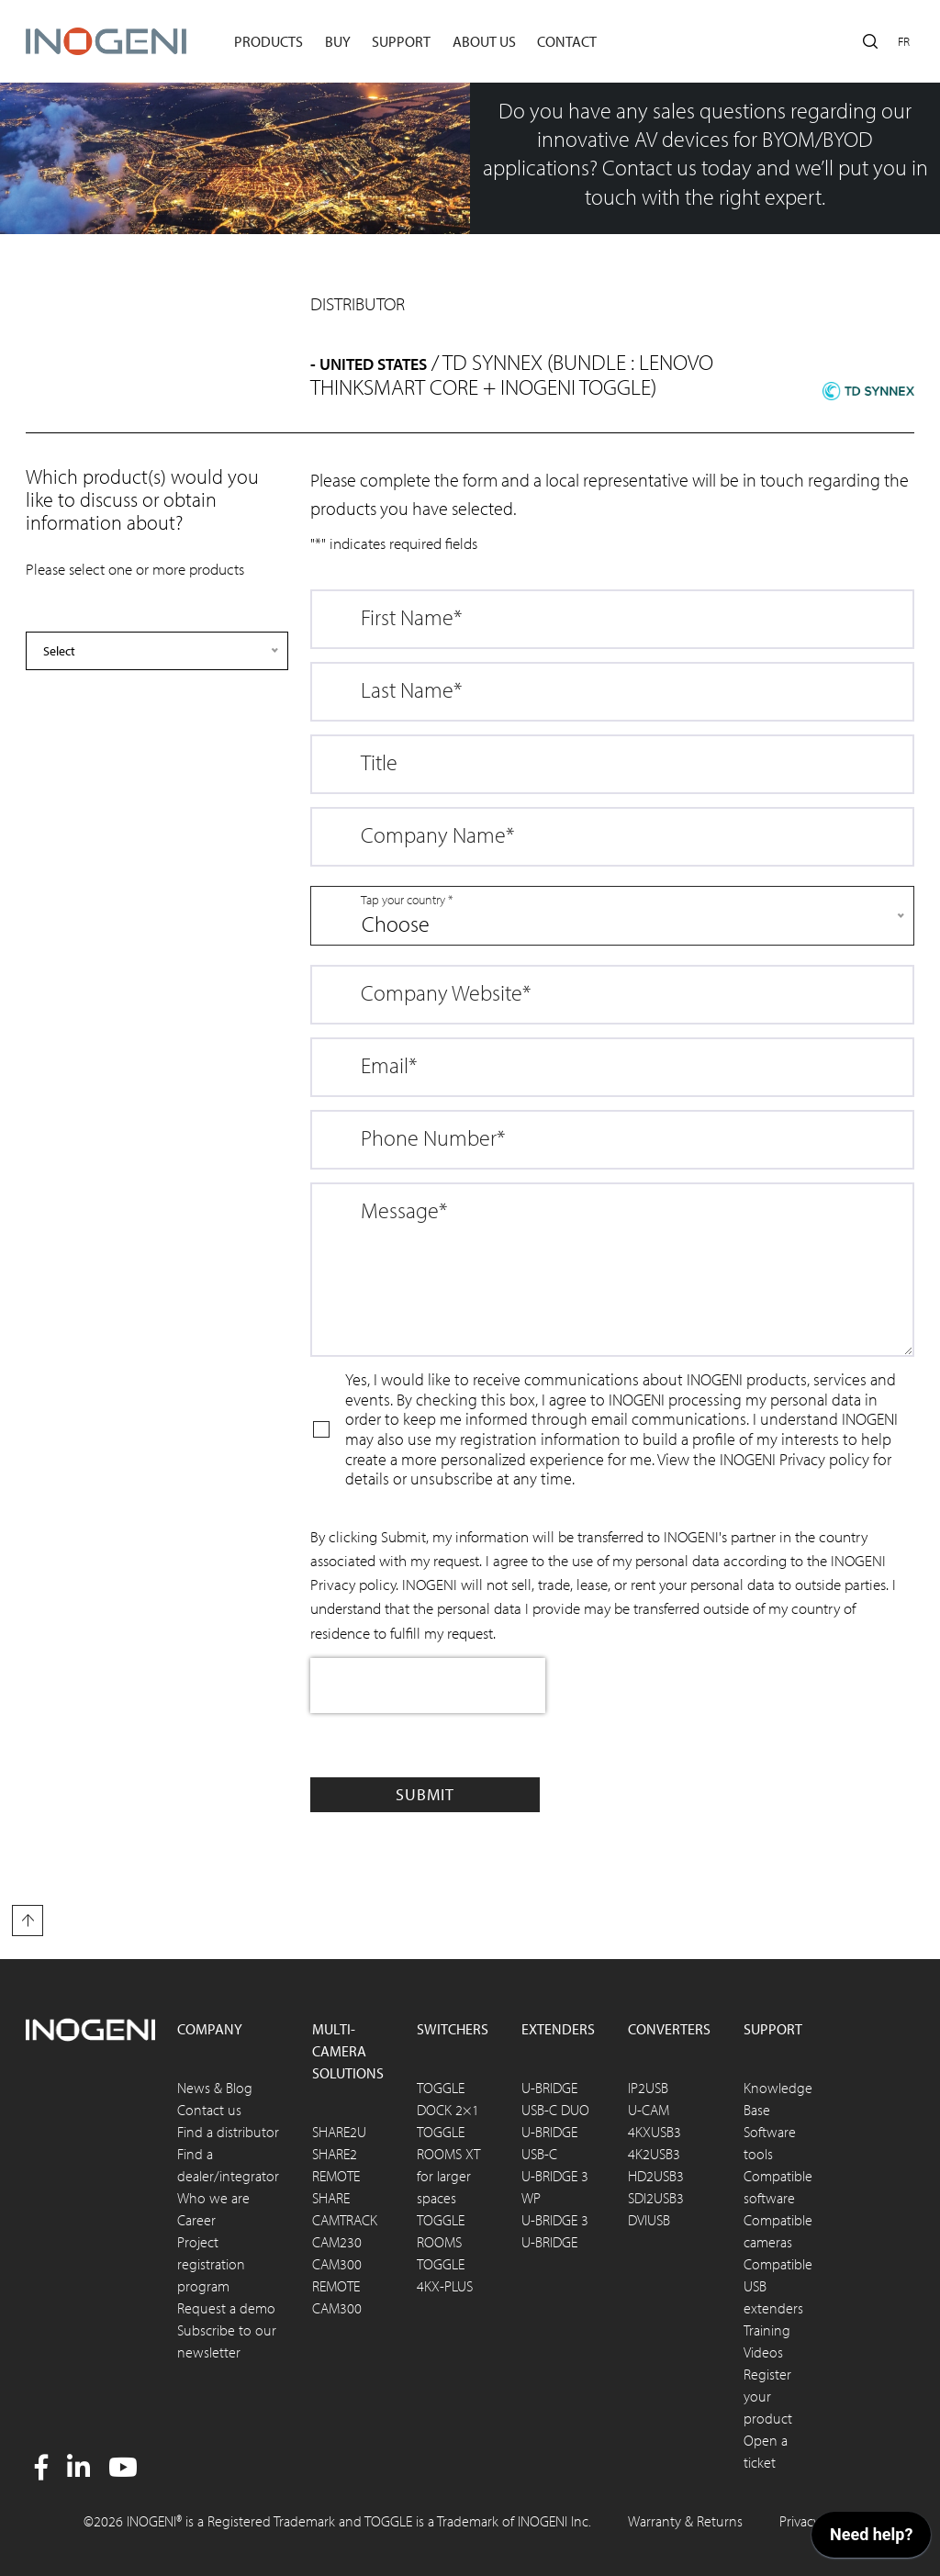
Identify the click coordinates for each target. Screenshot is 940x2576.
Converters (669, 2029)
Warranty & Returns (685, 2521)
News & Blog (214, 2087)
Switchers (452, 2029)
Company (209, 2029)
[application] (871, 2539)
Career (196, 2220)
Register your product (768, 2396)
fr (904, 41)
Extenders (558, 2029)
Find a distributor (228, 2131)
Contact (567, 41)
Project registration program (211, 2264)
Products (268, 41)
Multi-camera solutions (348, 2051)
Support (401, 41)
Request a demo (226, 2308)
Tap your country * (407, 899)
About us (484, 41)
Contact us (209, 2109)
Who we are (213, 2198)
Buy (338, 41)
